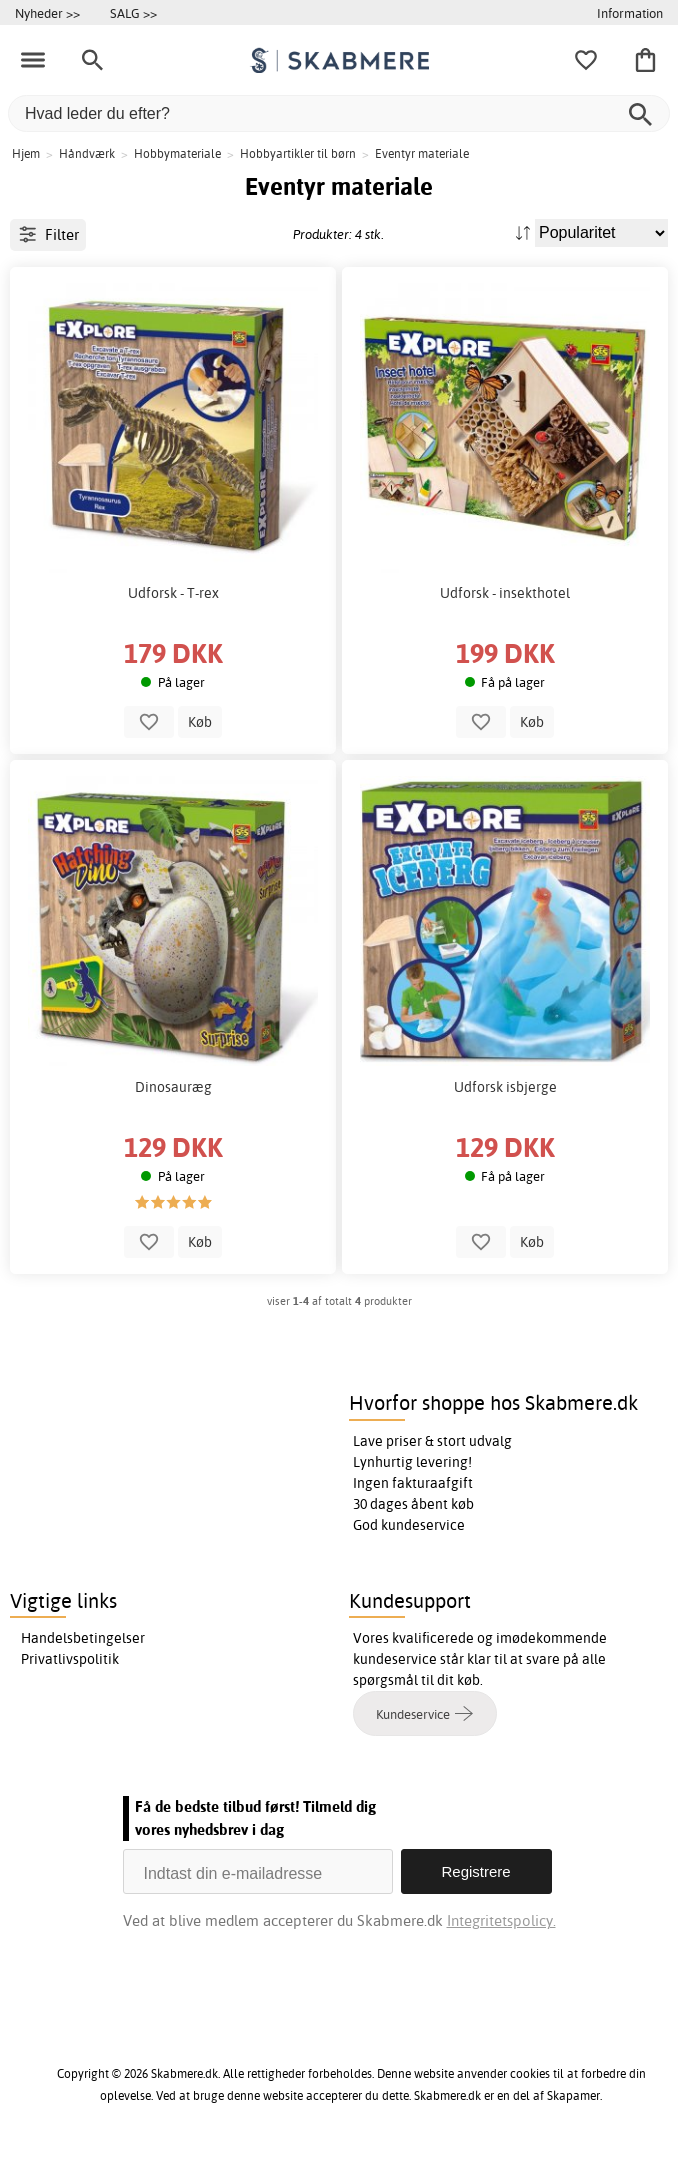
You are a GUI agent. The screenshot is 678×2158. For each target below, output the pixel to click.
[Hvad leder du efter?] (339, 113)
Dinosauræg (173, 1087)
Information (630, 13)
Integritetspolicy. (501, 1920)
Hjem (26, 153)
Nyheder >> (47, 13)
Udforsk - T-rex (173, 593)
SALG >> (133, 13)
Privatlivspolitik (70, 1659)
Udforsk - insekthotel (505, 593)
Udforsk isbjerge (505, 1087)
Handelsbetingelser (83, 1638)
